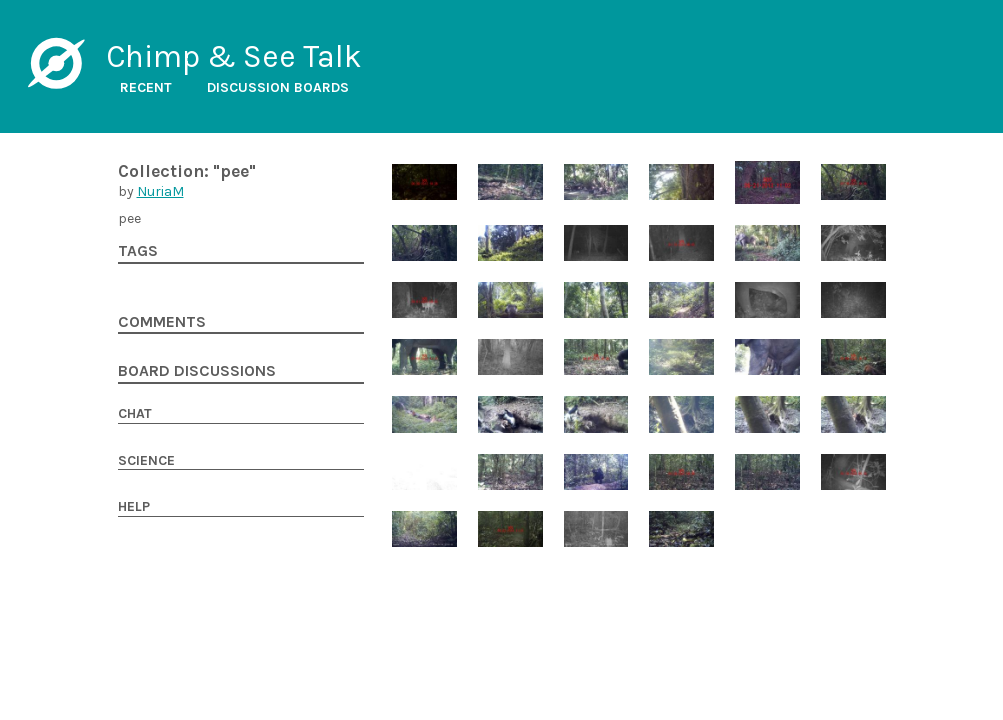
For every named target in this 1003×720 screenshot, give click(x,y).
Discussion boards (278, 87)
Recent (146, 87)
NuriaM (160, 191)
